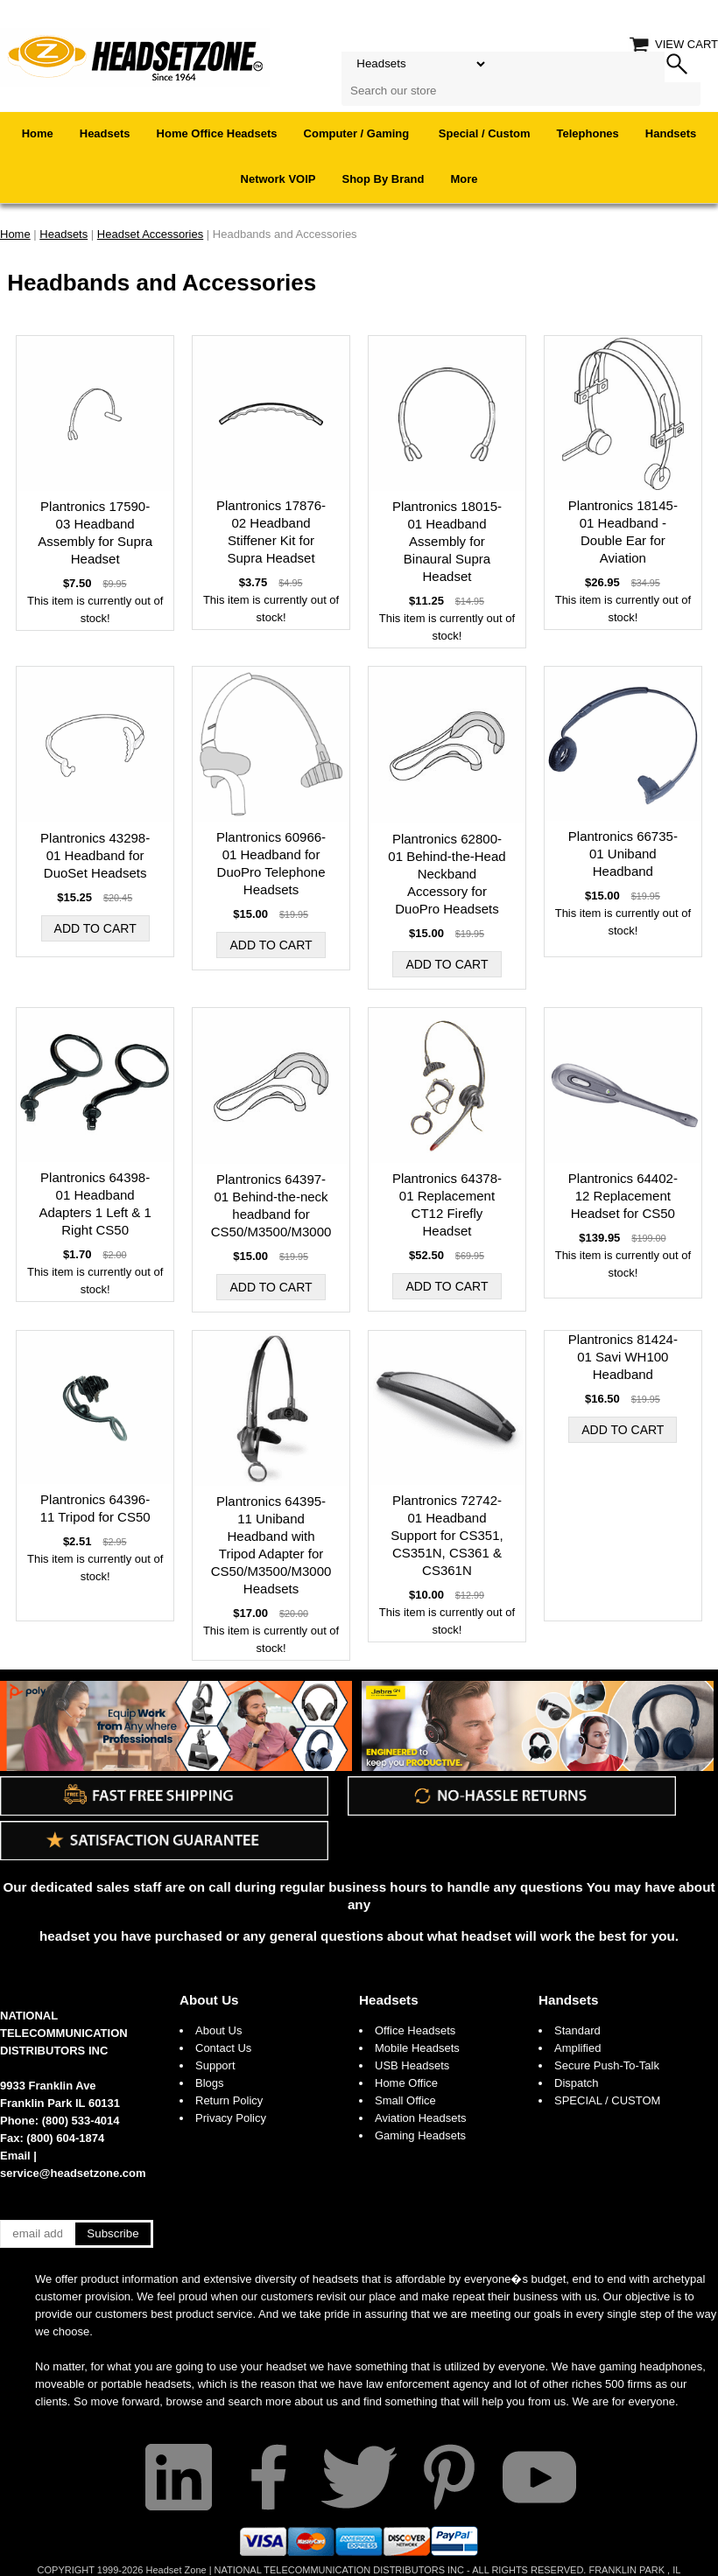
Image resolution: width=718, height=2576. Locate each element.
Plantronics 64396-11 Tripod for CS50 (95, 1508)
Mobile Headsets (417, 2047)
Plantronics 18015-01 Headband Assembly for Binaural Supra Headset (447, 541)
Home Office (406, 2083)
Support (215, 2065)
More (463, 179)
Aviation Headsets (421, 2117)
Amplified (577, 2047)
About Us (209, 1999)
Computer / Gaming (358, 133)
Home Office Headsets (217, 133)
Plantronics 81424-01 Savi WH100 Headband (623, 1357)
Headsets (105, 133)
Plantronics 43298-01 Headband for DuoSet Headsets (95, 855)
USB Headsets (412, 2065)
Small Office (405, 2100)
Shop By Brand (383, 179)
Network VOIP (278, 179)
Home (37, 133)
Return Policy (229, 2100)
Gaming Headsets (420, 2135)
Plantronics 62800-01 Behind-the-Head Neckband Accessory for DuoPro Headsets (446, 873)
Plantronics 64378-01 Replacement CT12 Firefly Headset (447, 1204)
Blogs (209, 2083)
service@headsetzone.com (73, 2173)
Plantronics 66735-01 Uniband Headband (623, 853)
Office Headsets (415, 2030)
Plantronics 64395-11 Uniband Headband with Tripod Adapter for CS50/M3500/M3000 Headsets (271, 1545)
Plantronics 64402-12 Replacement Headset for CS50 (623, 1196)
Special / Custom (485, 133)
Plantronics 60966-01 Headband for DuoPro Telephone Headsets (271, 863)
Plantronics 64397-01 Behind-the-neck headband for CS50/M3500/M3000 (271, 1205)
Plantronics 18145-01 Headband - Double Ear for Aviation (623, 531)
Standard (577, 2030)
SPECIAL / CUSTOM (607, 2100)
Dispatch (576, 2083)
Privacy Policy (230, 2117)
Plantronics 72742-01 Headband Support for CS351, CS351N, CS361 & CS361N (447, 1535)
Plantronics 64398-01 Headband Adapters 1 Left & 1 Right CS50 (95, 1203)
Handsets (671, 133)
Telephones (588, 133)
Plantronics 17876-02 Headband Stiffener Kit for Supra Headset (271, 531)
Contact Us (223, 2047)
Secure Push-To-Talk (606, 2065)
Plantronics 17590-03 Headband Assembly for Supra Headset (95, 532)
